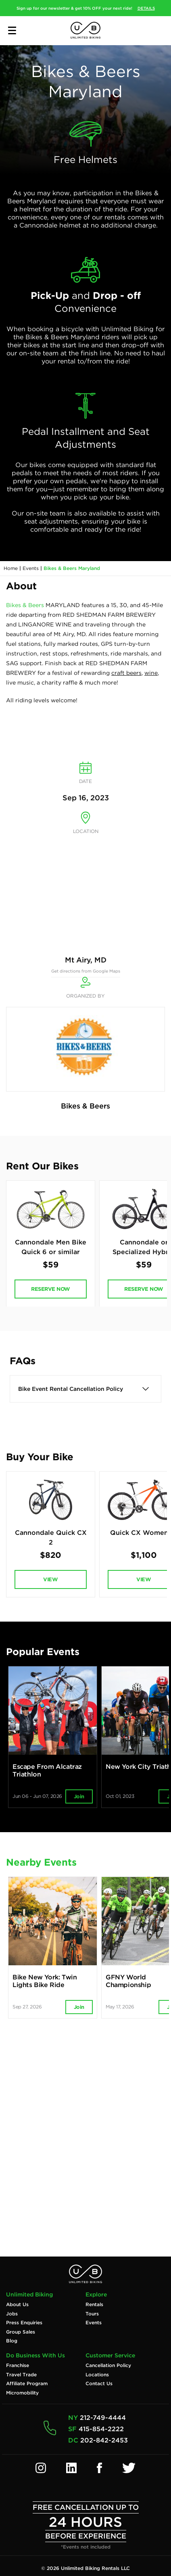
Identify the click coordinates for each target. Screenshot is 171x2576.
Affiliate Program (27, 2383)
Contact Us (99, 2383)
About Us (17, 2304)
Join (79, 1796)
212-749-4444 (103, 2418)
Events (31, 568)
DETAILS (146, 8)
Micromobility (22, 2393)
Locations (97, 2375)
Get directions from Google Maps (85, 971)
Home (11, 568)
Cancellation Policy (108, 2365)
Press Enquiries (24, 2322)
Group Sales (20, 2332)
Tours (92, 2314)
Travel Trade (21, 2375)
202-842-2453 (104, 2440)
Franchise (17, 2365)
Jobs (12, 2314)
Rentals (94, 2304)
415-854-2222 (101, 2429)
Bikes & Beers (25, 605)
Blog (11, 2341)
